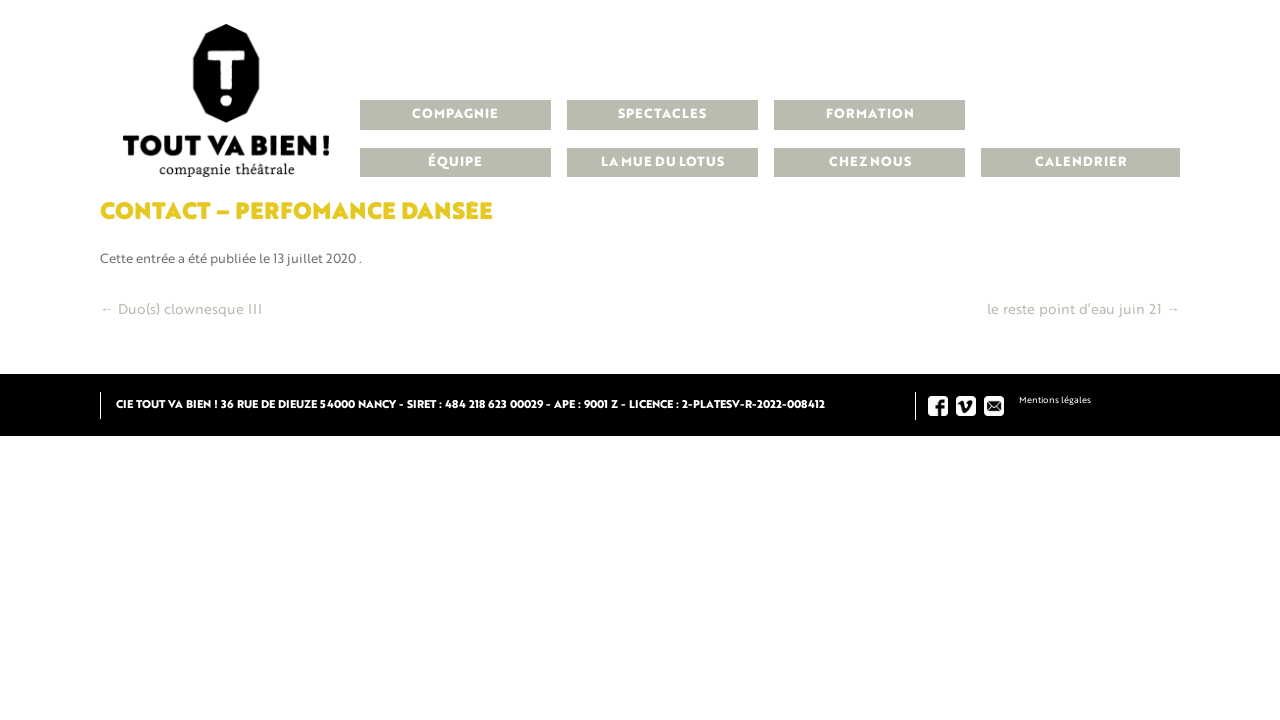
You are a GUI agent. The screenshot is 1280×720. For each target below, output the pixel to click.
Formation (870, 114)
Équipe (455, 162)
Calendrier (1081, 162)
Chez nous (870, 162)
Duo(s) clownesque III (181, 310)
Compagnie (455, 114)
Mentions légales (1055, 400)
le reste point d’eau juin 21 (1083, 310)
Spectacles (662, 114)
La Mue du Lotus (662, 162)
